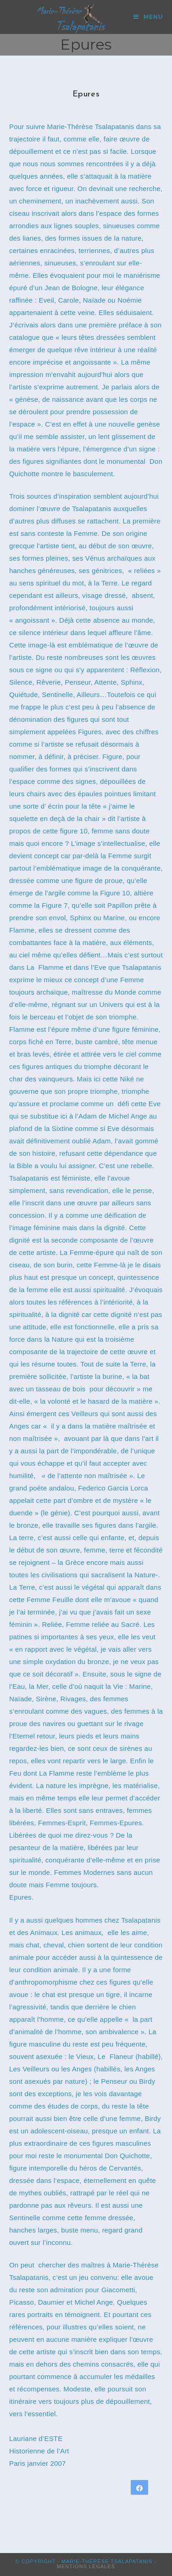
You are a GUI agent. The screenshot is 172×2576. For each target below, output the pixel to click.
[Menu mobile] (148, 16)
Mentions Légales (86, 2566)
